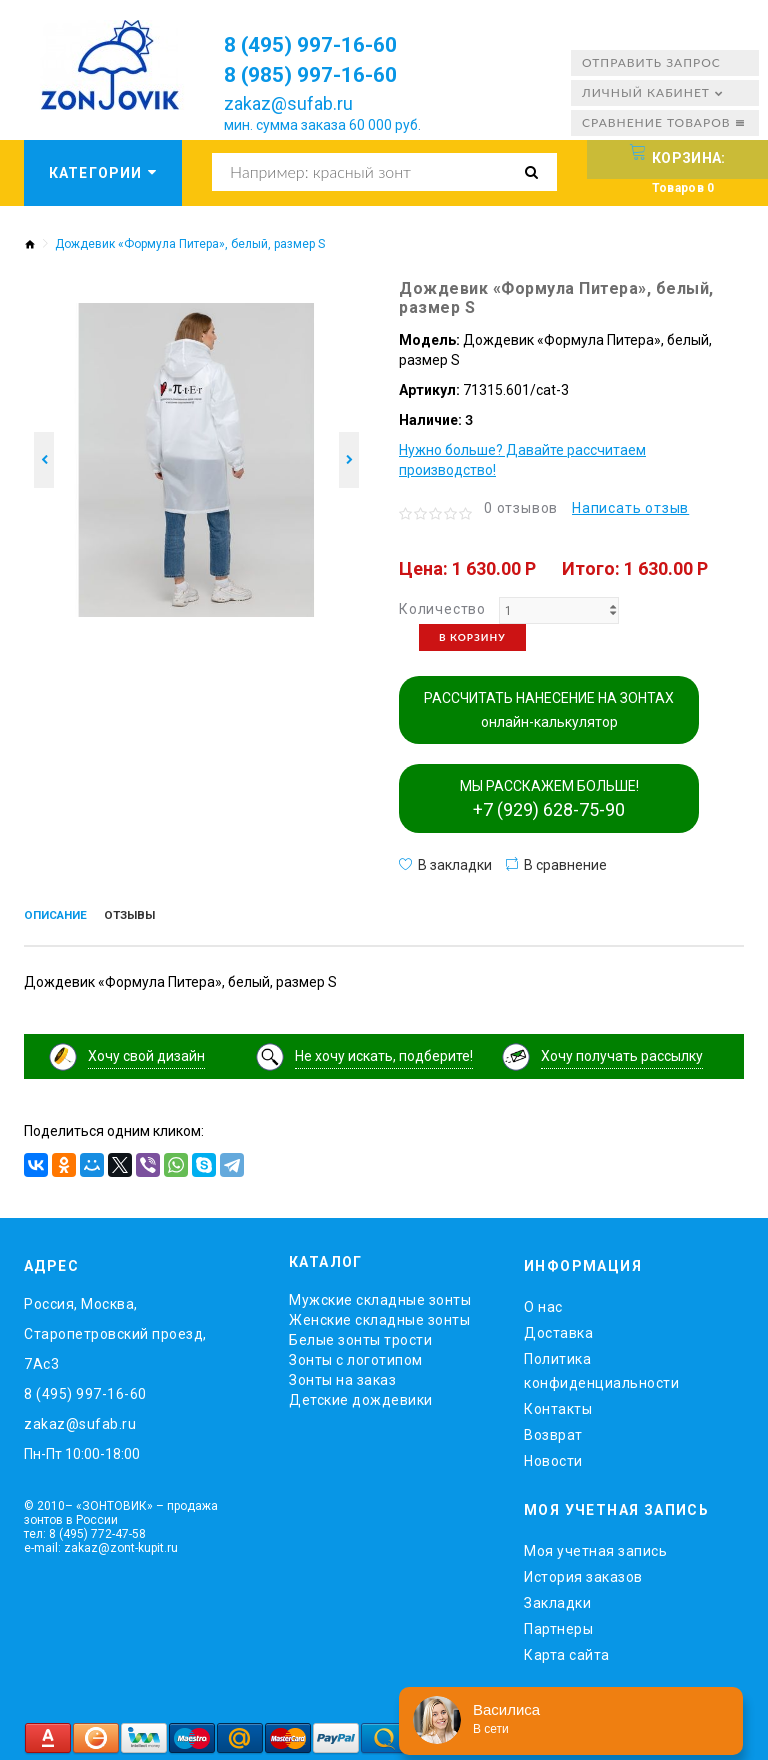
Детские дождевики (361, 1396)
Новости (553, 1457)
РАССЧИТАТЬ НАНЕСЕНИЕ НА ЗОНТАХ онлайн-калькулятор (549, 710)
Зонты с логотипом (356, 1356)
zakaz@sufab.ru (288, 103)
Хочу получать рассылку (622, 1052)
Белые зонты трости (360, 1336)
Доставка (558, 1329)
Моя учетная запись (595, 1546)
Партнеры (558, 1624)
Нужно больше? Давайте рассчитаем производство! (522, 460)
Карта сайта (567, 1650)
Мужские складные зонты (380, 1296)
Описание (62, 917)
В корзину (472, 637)
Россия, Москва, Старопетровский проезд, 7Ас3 (115, 1330)
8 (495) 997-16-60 (324, 44)
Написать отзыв (630, 508)
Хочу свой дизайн (146, 1052)
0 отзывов (521, 508)
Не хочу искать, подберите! (384, 1052)
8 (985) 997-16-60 (324, 74)
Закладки (557, 1598)
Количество (442, 609)
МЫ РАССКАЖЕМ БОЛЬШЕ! (549, 799)
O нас (543, 1303)
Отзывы (149, 917)
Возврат (553, 1431)
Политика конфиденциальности (601, 1367)
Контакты (558, 1405)
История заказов (583, 1572)
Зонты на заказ (342, 1376)
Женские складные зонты (379, 1316)
